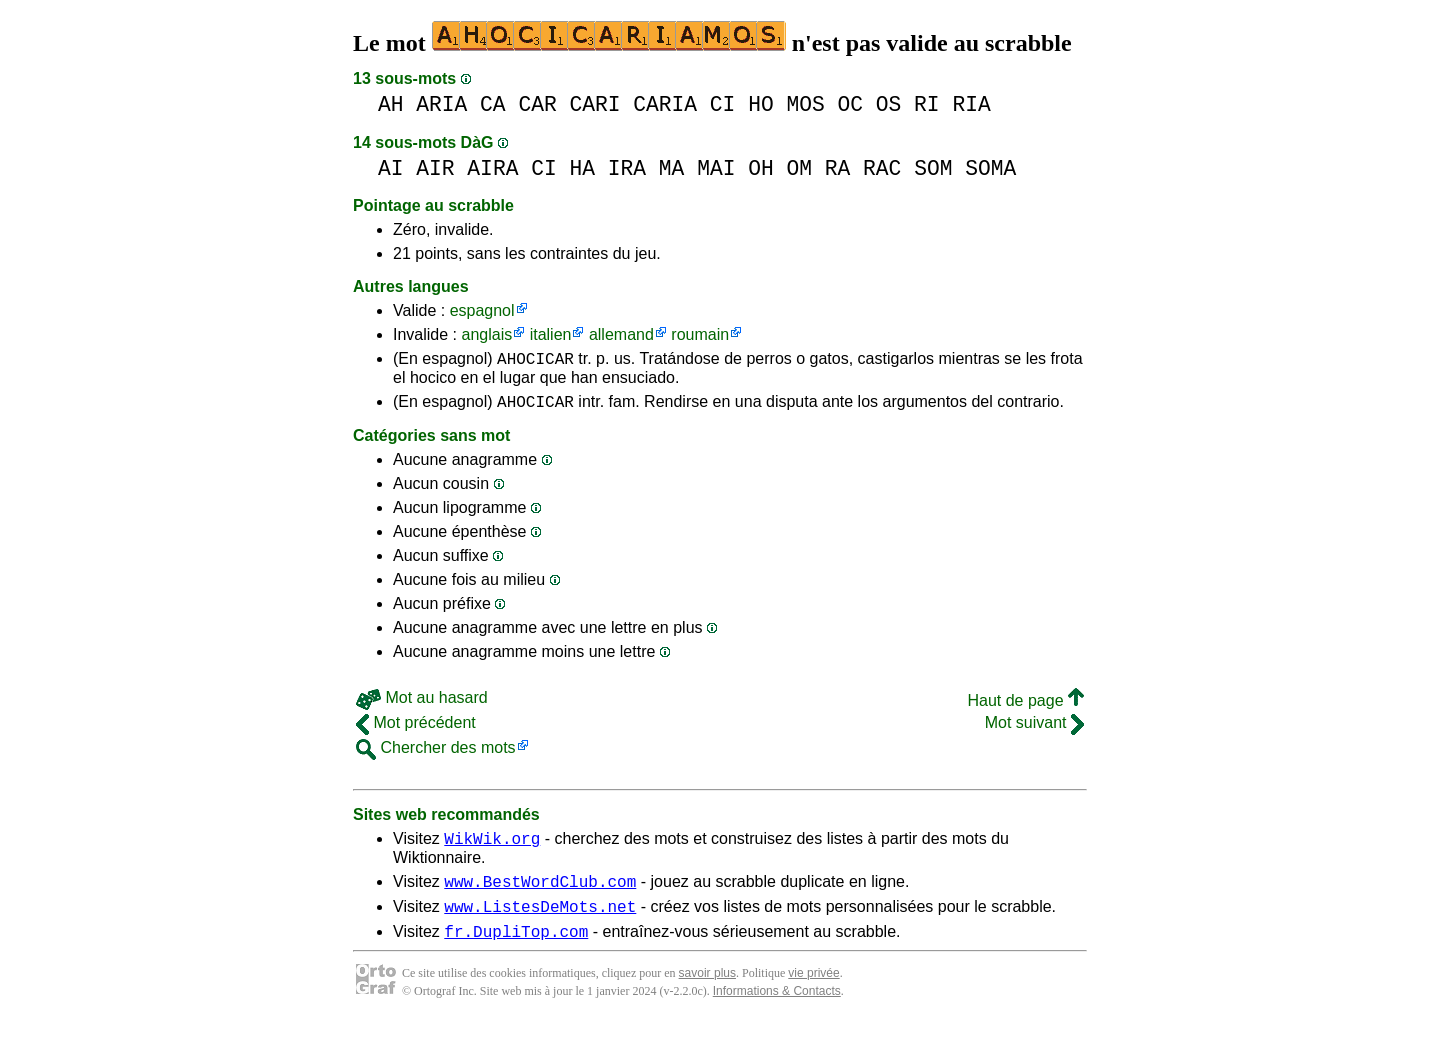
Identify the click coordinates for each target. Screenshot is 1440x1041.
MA (672, 168)
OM (799, 168)
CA (493, 104)
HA (582, 168)
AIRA (492, 168)
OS (889, 104)
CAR (537, 104)
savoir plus (707, 991)
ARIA (441, 104)
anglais (486, 334)
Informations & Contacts (777, 1009)
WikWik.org (492, 847)
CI (723, 104)
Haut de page (1025, 706)
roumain (700, 334)
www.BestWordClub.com (540, 893)
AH (391, 104)
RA (838, 168)
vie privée (813, 991)
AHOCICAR (535, 361)
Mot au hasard (422, 703)
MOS (805, 104)
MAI (716, 168)
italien (551, 334)
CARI (594, 104)
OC (850, 104)
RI (927, 104)
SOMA (990, 168)
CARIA (665, 104)
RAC (882, 168)
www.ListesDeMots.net (540, 921)
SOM (933, 168)
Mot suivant (1034, 728)
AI (391, 168)
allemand (621, 334)
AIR (435, 168)
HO (761, 104)
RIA (971, 104)
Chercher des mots (436, 753)
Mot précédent (416, 728)
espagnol (482, 310)
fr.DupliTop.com (516, 949)
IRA (627, 168)
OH (761, 168)
